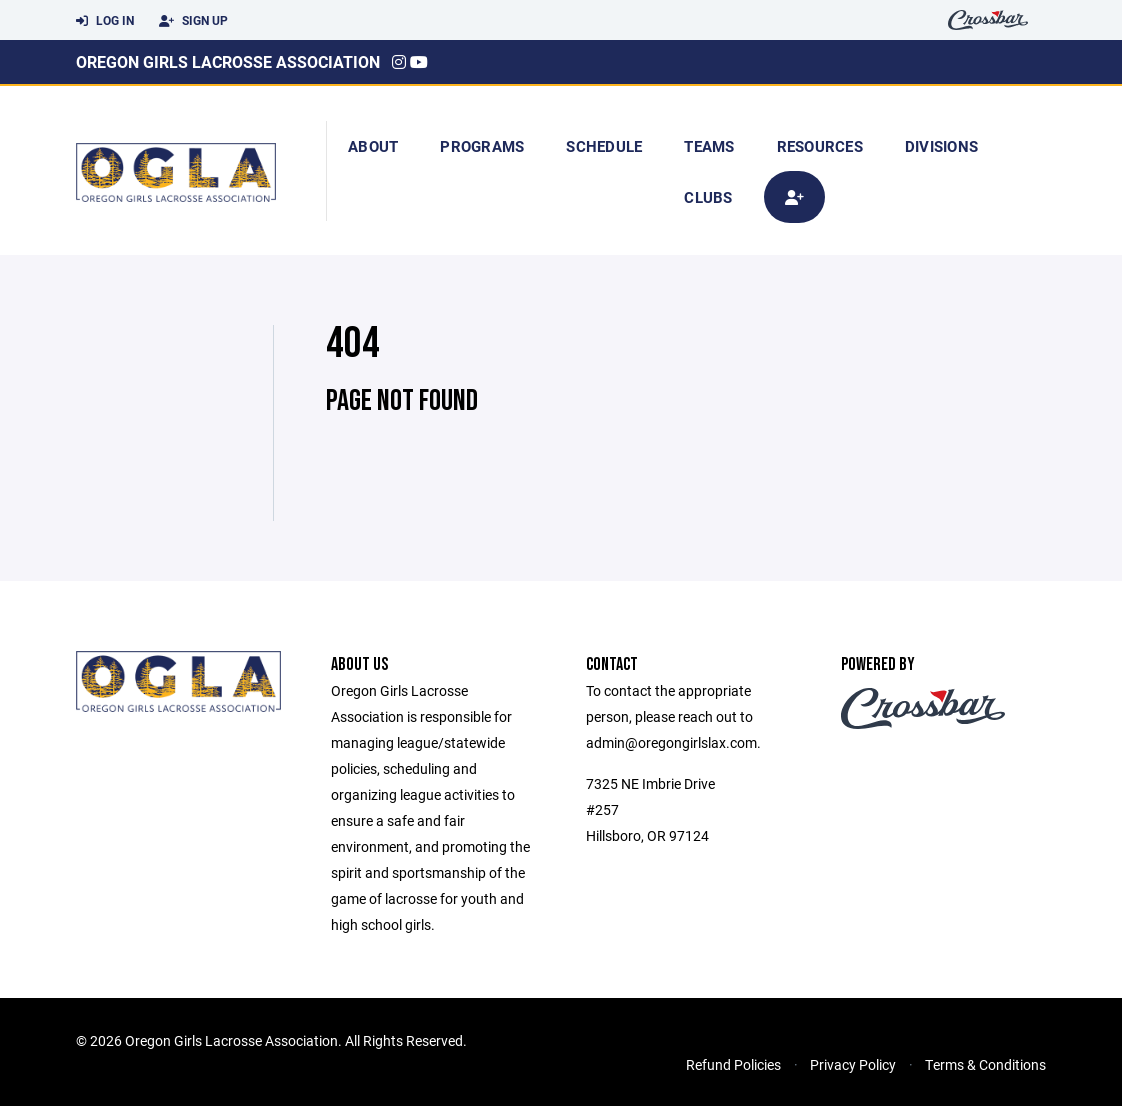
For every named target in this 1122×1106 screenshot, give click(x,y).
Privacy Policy (853, 1064)
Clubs (708, 197)
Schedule (604, 146)
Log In (105, 21)
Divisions (941, 146)
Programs (482, 146)
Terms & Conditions (985, 1064)
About (373, 146)
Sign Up (193, 21)
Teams (709, 146)
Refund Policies (733, 1064)
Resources (820, 146)
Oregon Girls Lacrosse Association (228, 61)
